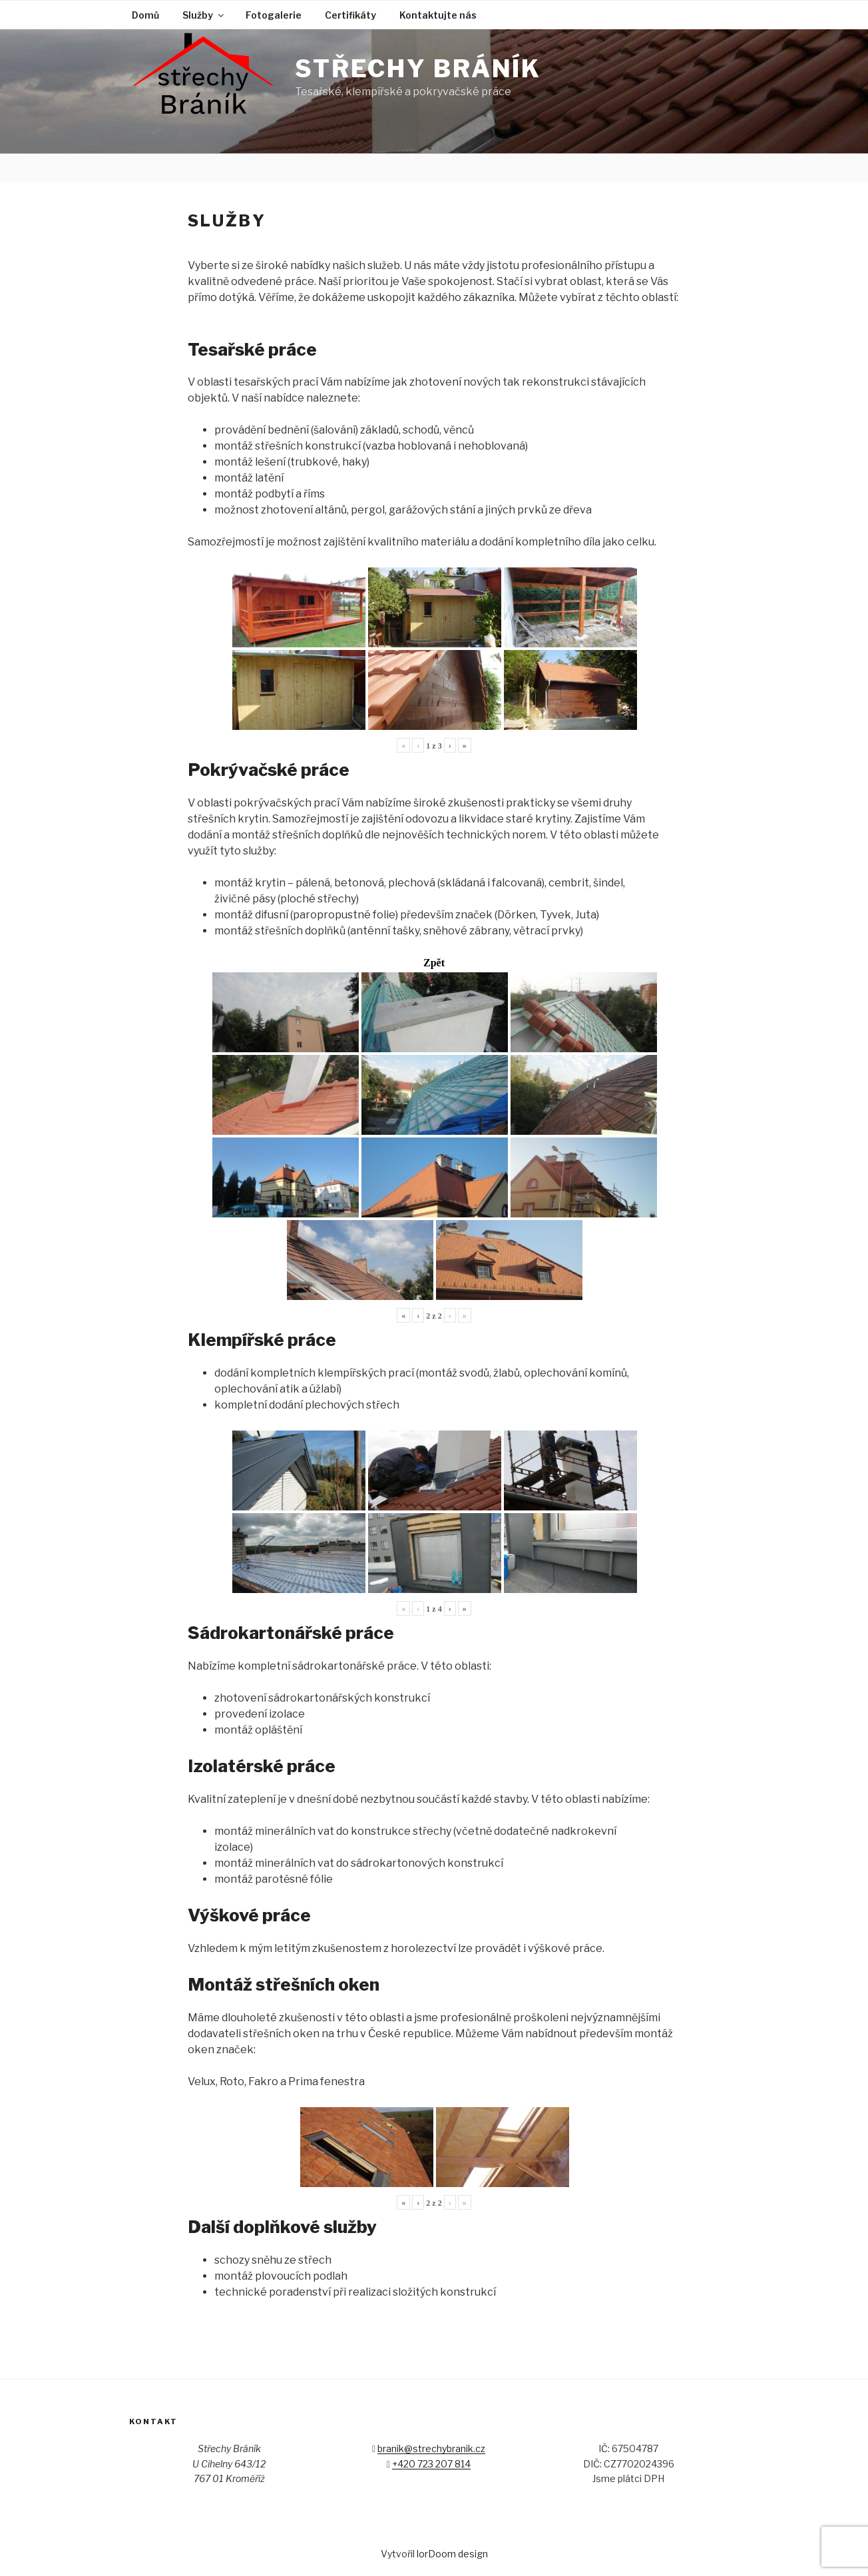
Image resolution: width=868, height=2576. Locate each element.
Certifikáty (350, 15)
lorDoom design (452, 2553)
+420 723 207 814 (431, 2463)
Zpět (434, 962)
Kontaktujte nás (438, 15)
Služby (204, 15)
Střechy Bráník (418, 68)
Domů (145, 15)
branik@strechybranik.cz (431, 2448)
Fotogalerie (274, 15)
